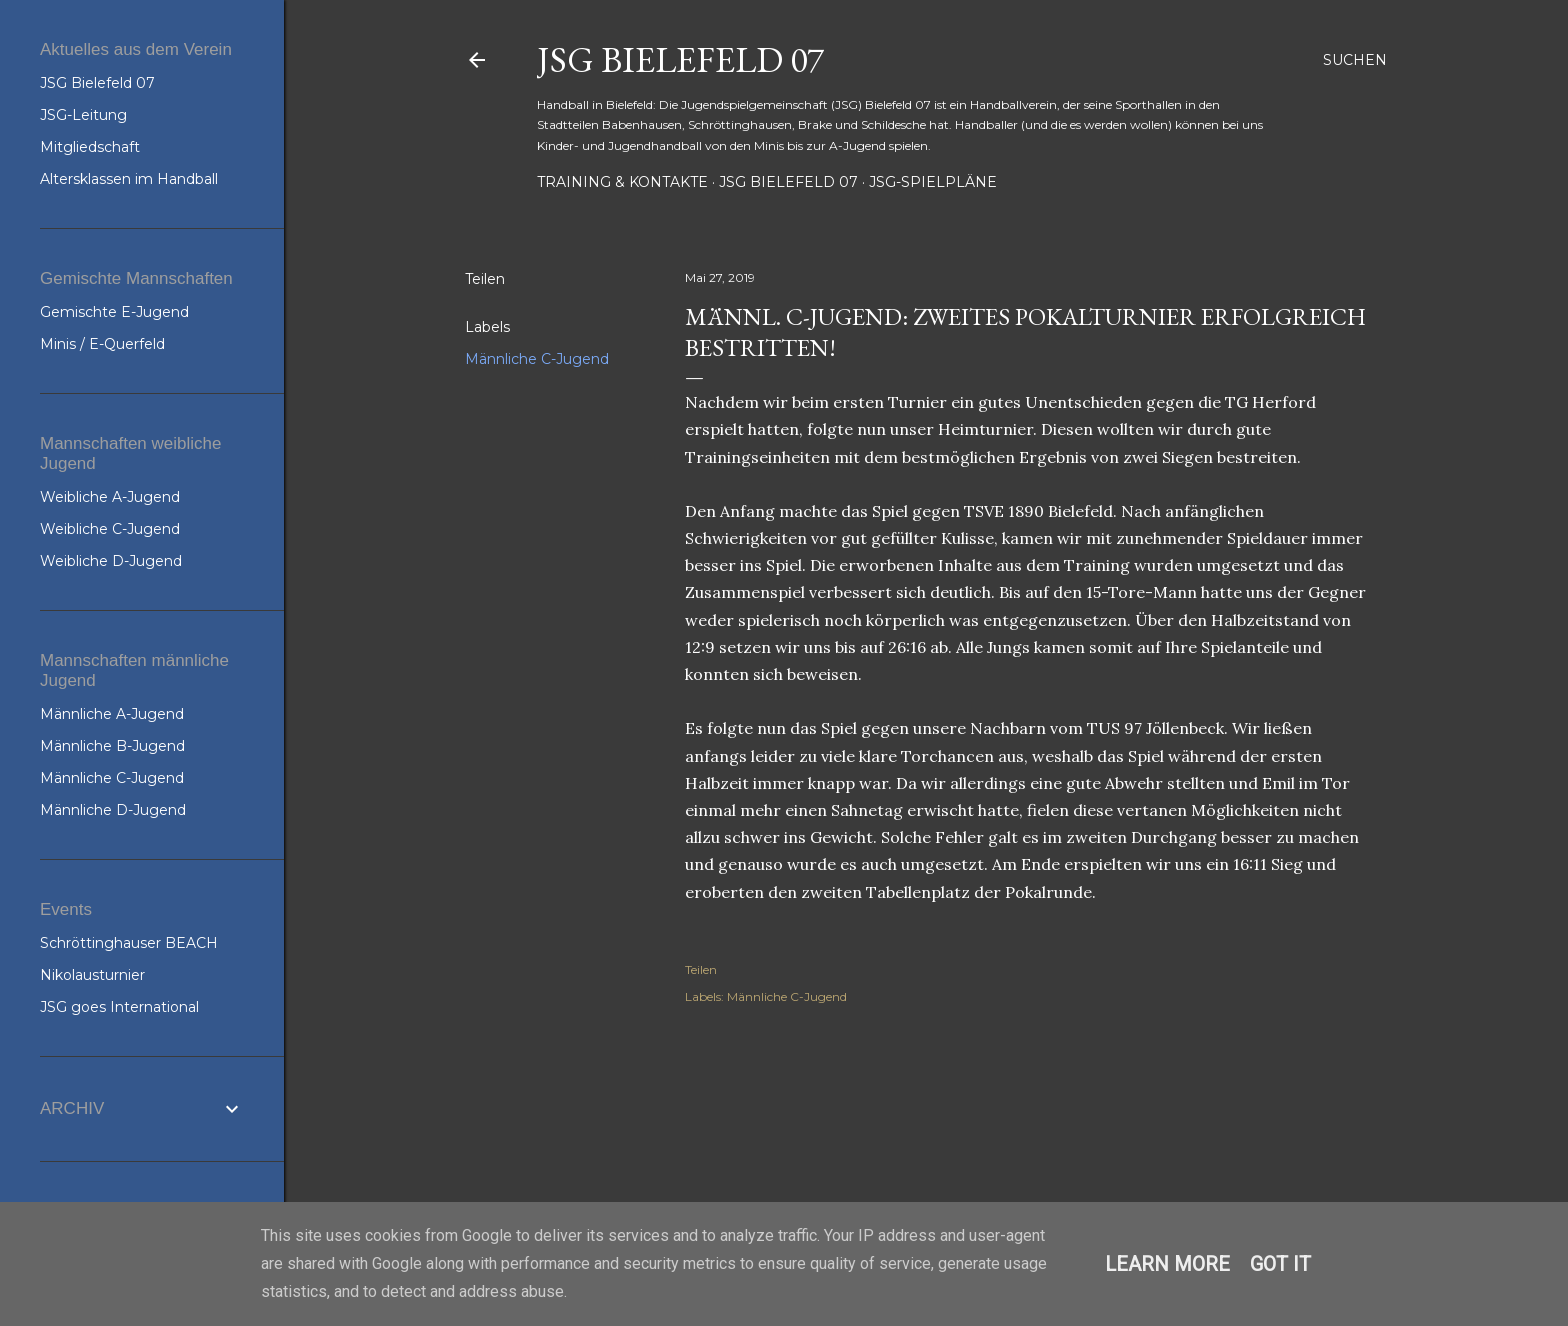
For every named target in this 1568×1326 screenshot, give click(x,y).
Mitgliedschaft (90, 147)
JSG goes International (119, 1007)
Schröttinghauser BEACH (129, 943)
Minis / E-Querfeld (102, 344)
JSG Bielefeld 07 (680, 59)
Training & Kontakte (622, 182)
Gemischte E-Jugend (114, 312)
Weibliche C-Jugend (110, 529)
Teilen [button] (485, 279)
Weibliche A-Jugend (110, 497)
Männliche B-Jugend (112, 746)
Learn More (1167, 1264)
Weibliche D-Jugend (111, 561)
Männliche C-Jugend (537, 359)
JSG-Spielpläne (933, 182)
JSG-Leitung (83, 115)
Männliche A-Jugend (112, 714)
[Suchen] (1355, 60)
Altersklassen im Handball (129, 179)
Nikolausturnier (92, 975)
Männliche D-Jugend (113, 810)
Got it (1280, 1264)
